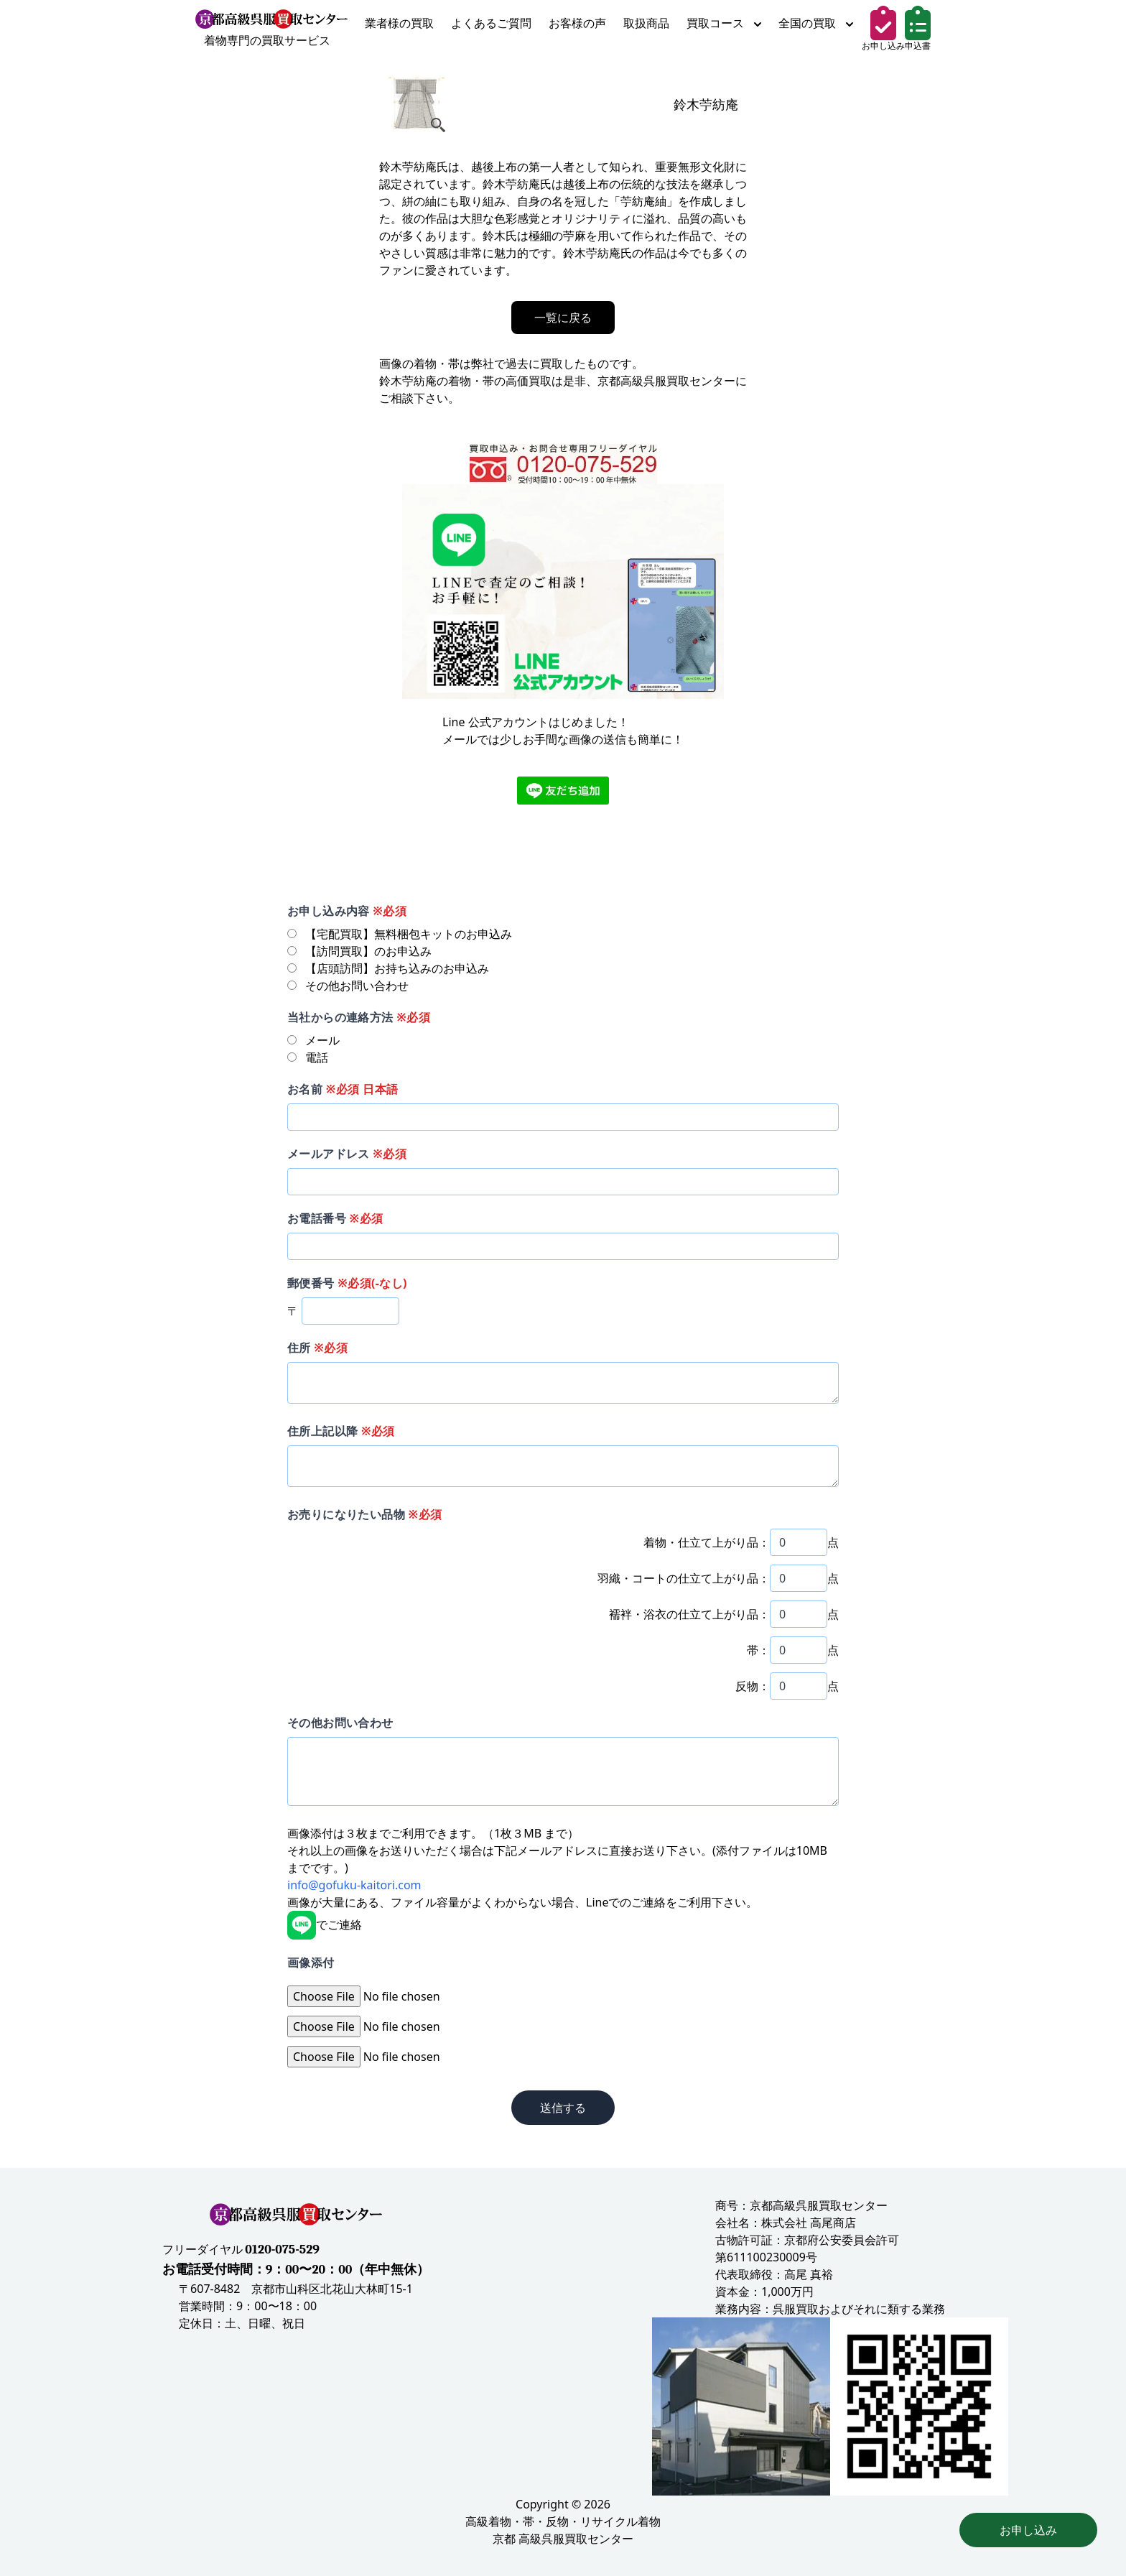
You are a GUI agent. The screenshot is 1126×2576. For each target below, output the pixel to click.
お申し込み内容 (346, 911)
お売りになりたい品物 (364, 1514)
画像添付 (311, 1962)
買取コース (724, 23)
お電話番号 (335, 1218)
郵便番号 (347, 1283)
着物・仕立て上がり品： (706, 1542)
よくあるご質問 (491, 23)
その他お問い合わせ (340, 1723)
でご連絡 (324, 1924)
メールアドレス (346, 1154)
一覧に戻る (563, 317)
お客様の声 (577, 23)
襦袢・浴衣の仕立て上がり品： (689, 1614)
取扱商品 (646, 23)
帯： (758, 1650)
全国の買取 (815, 23)
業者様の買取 (399, 23)
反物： (752, 1686)
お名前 (342, 1089)
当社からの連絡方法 (358, 1017)
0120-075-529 (282, 2249)
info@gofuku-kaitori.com (354, 1885)
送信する (563, 2108)
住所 (317, 1348)
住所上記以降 (341, 1431)
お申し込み (1028, 2530)
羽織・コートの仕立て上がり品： (683, 1578)
